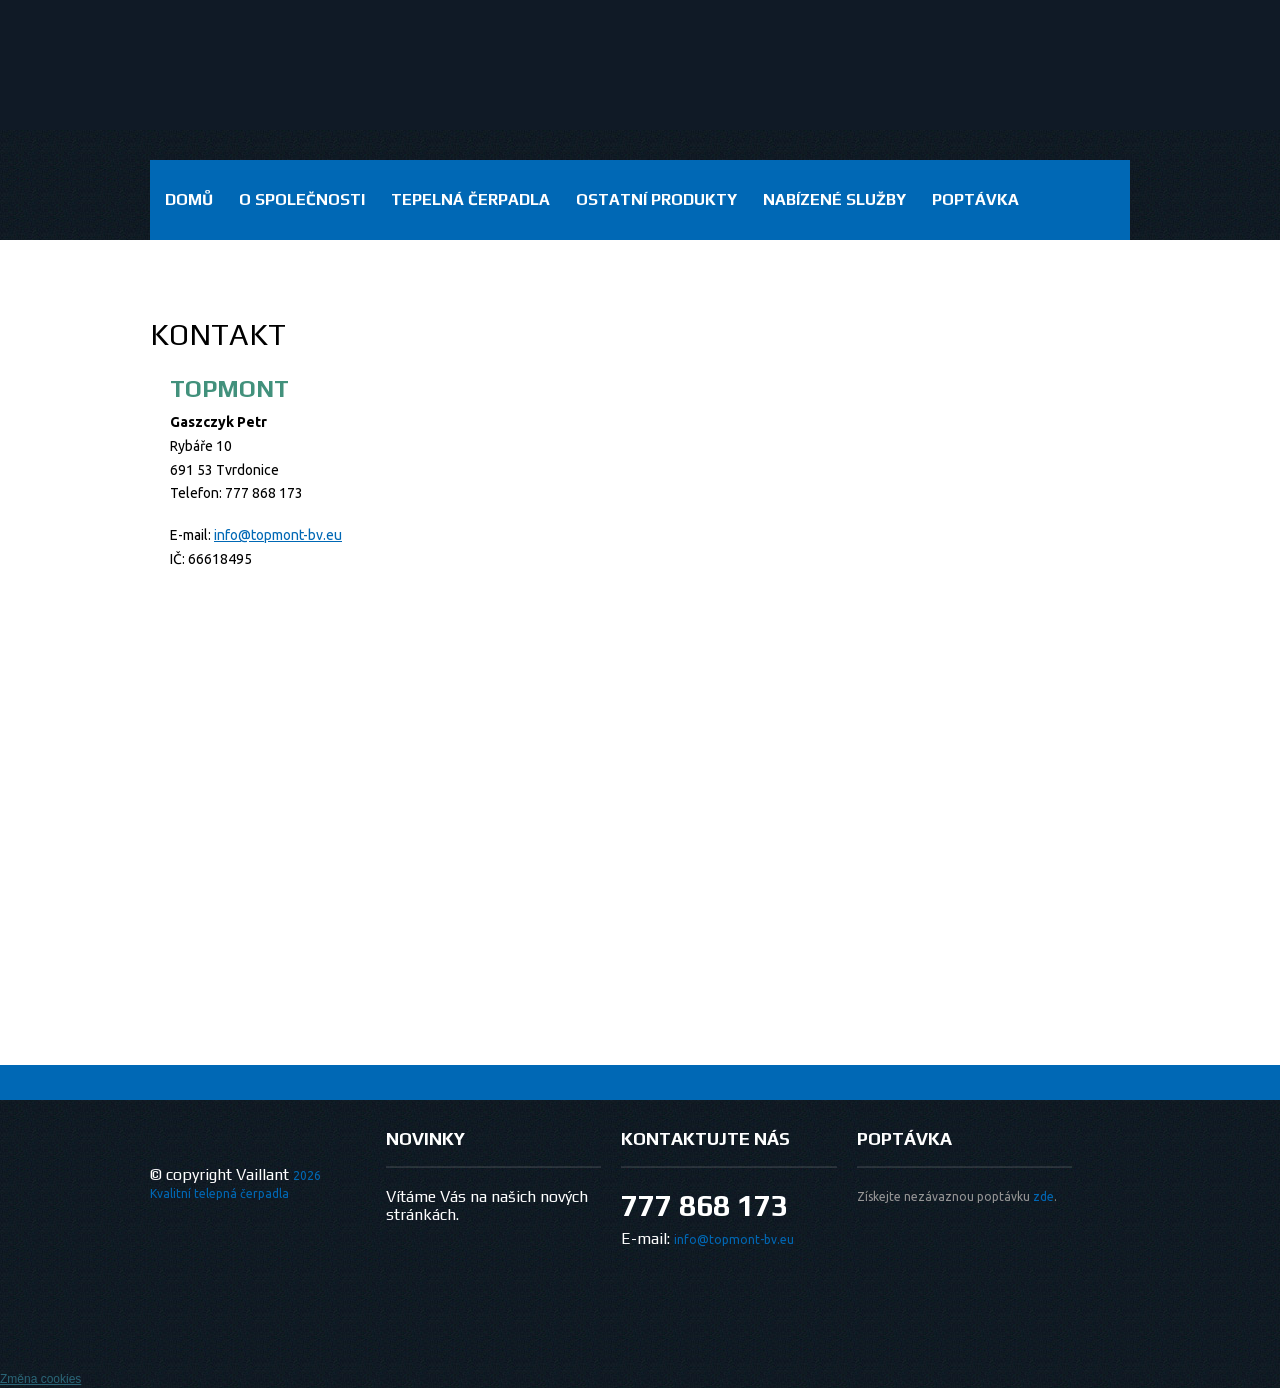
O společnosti (302, 199)
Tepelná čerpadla (470, 199)
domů (189, 199)
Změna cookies (40, 1379)
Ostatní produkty (656, 199)
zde (1043, 1196)
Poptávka (975, 199)
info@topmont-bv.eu (278, 535)
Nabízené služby (834, 199)
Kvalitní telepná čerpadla (219, 1193)
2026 (307, 1175)
